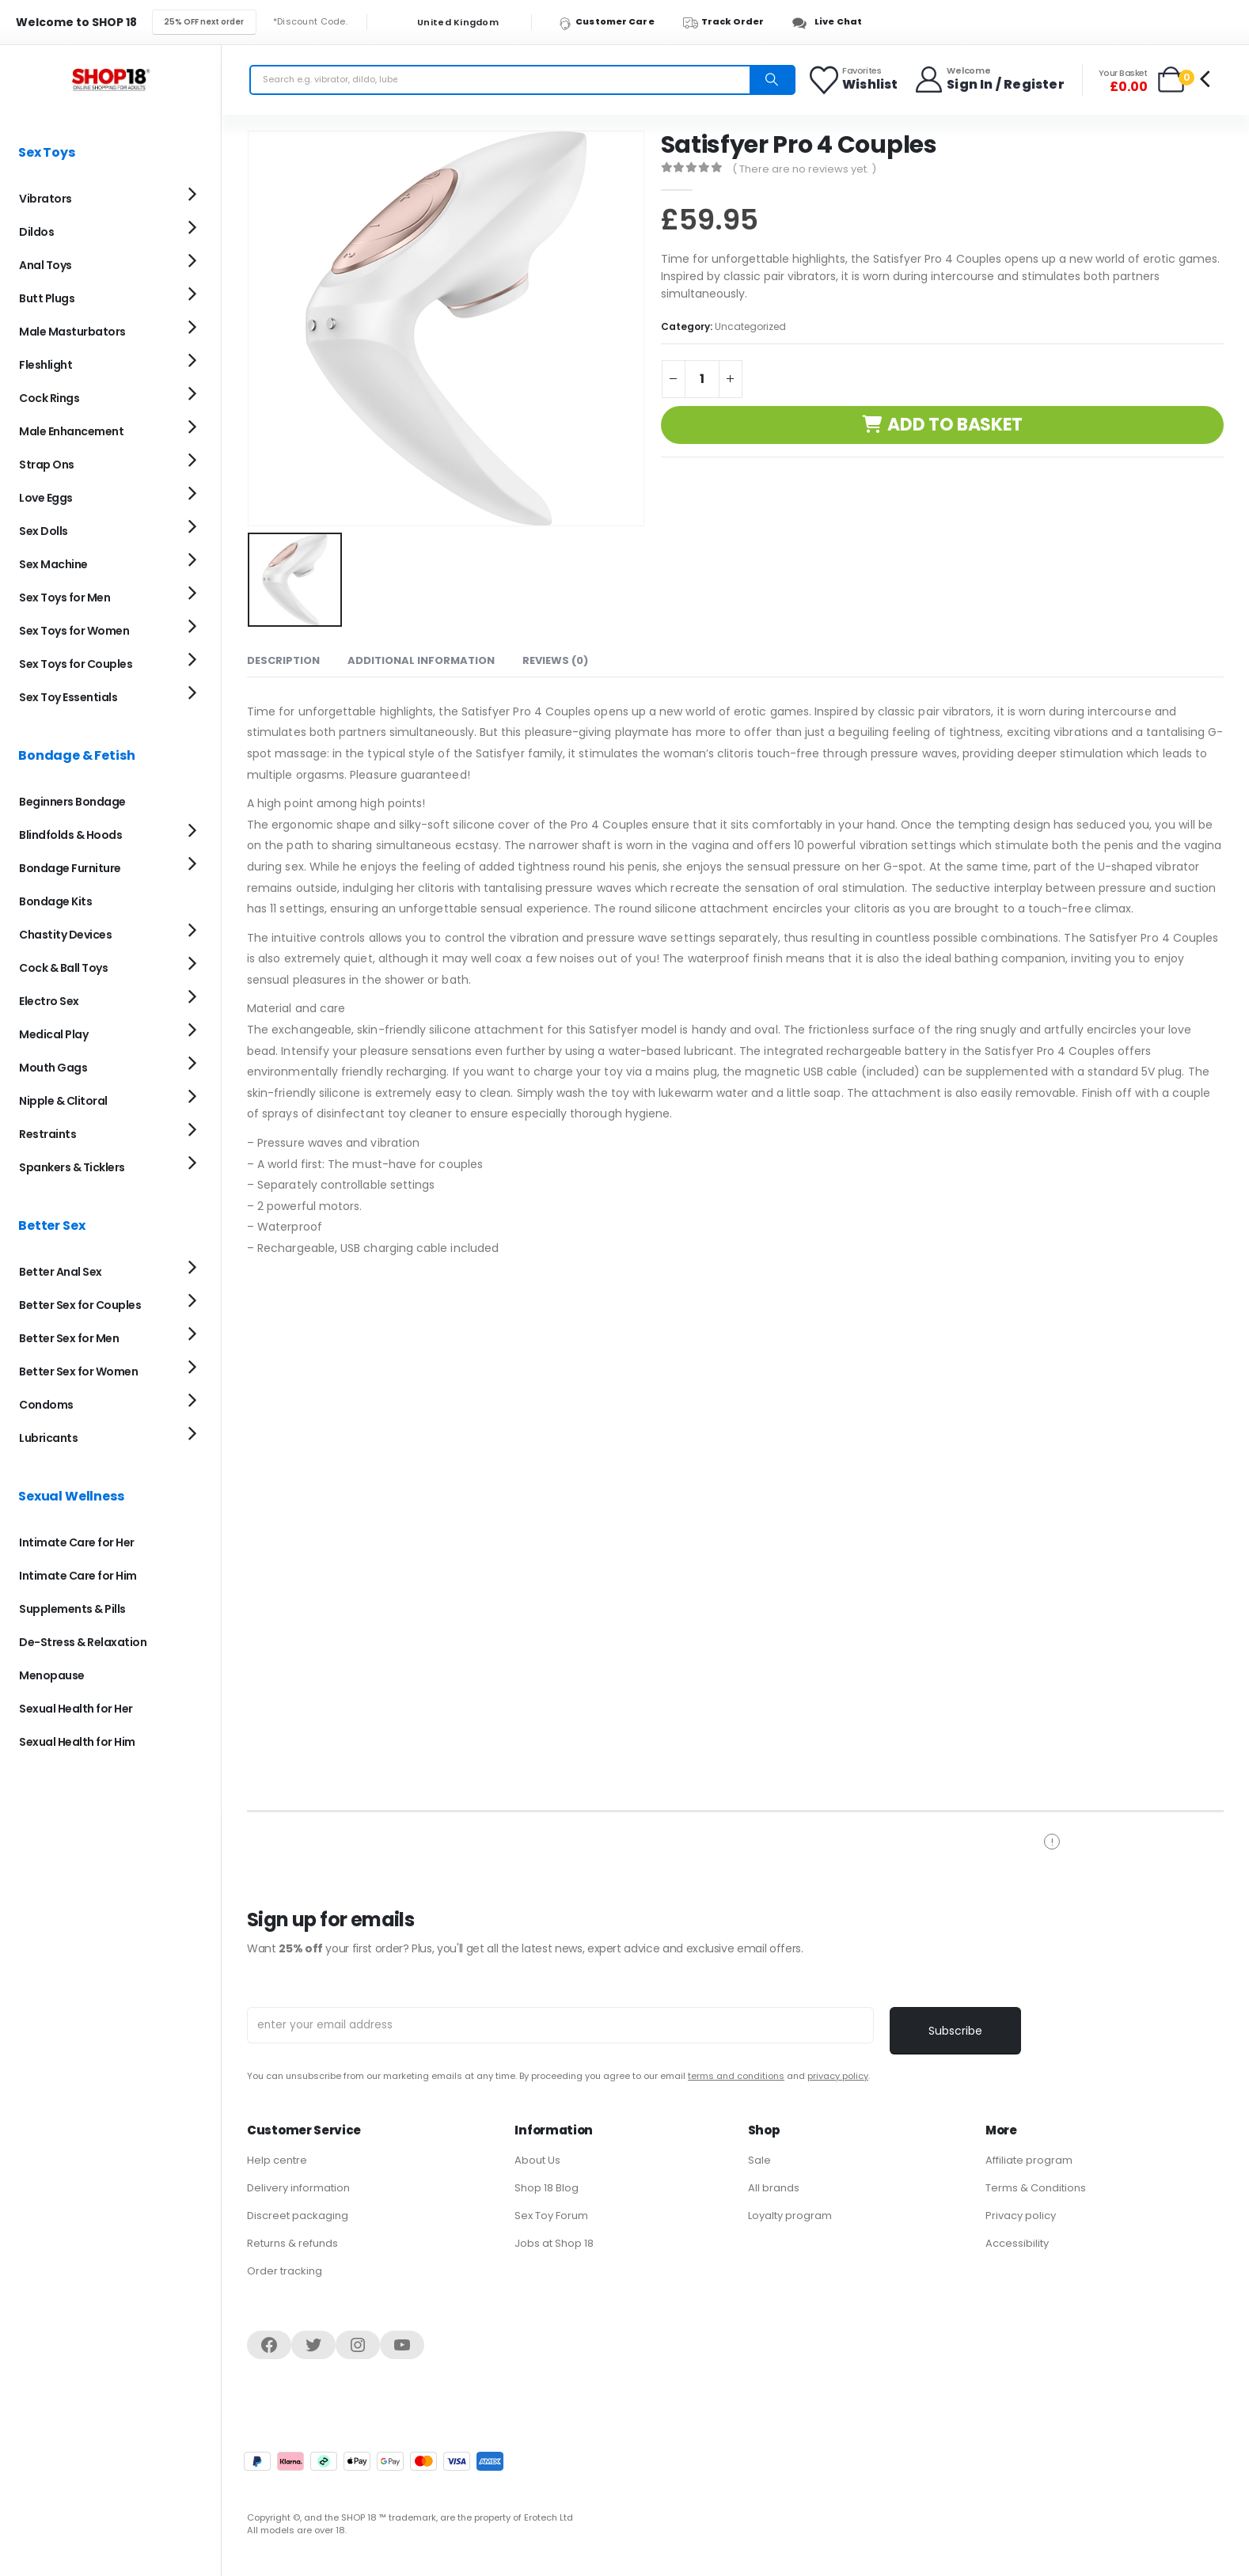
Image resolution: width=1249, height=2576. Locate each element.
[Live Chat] (831, 22)
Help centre (277, 2160)
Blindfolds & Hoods (70, 835)
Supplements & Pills (72, 1609)
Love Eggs (46, 498)
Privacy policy (1020, 2215)
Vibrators (45, 199)
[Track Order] (730, 22)
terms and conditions (736, 2076)
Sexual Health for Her (76, 1709)
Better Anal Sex (60, 1272)
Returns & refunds (292, 2243)
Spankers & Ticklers (72, 1167)
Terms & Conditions (1035, 2187)
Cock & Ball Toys (63, 968)
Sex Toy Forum (551, 2215)
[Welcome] (989, 79)
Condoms (46, 1405)
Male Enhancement (71, 431)
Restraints (47, 1134)
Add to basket (955, 424)
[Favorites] (854, 80)
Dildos (36, 232)
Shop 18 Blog (546, 2187)
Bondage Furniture (70, 868)
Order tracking (284, 2270)
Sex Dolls (43, 531)
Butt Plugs (46, 298)
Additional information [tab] (421, 657)
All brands (773, 2187)
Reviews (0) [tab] (555, 657)
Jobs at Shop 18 (554, 2243)
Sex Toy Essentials (68, 697)
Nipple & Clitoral (63, 1101)
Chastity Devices (65, 935)
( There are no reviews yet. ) (804, 168)
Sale (759, 2160)
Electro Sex (49, 1001)
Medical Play (53, 1034)
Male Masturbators (72, 332)
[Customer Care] (613, 22)
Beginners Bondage (72, 802)
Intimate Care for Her (77, 1542)
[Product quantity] (702, 379)
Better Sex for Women (78, 1371)
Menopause (52, 1675)
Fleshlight (45, 365)
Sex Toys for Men (64, 597)
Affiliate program (1028, 2160)
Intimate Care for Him (78, 1576)
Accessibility (1017, 2243)
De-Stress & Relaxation (82, 1642)
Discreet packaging (297, 2215)
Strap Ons (46, 464)
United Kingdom (448, 22)
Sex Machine (53, 564)
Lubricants (48, 1438)
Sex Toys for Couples (75, 664)
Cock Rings (49, 398)
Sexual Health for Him (77, 1742)
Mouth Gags (53, 1068)
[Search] (772, 79)
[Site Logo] (110, 79)
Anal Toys (45, 265)
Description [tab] (283, 657)
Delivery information (298, 2187)
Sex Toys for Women (74, 631)
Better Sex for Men (69, 1338)
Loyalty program (790, 2215)
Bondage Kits (55, 901)
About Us (537, 2160)
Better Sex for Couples (80, 1305)
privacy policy (837, 2076)
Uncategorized (750, 326)
